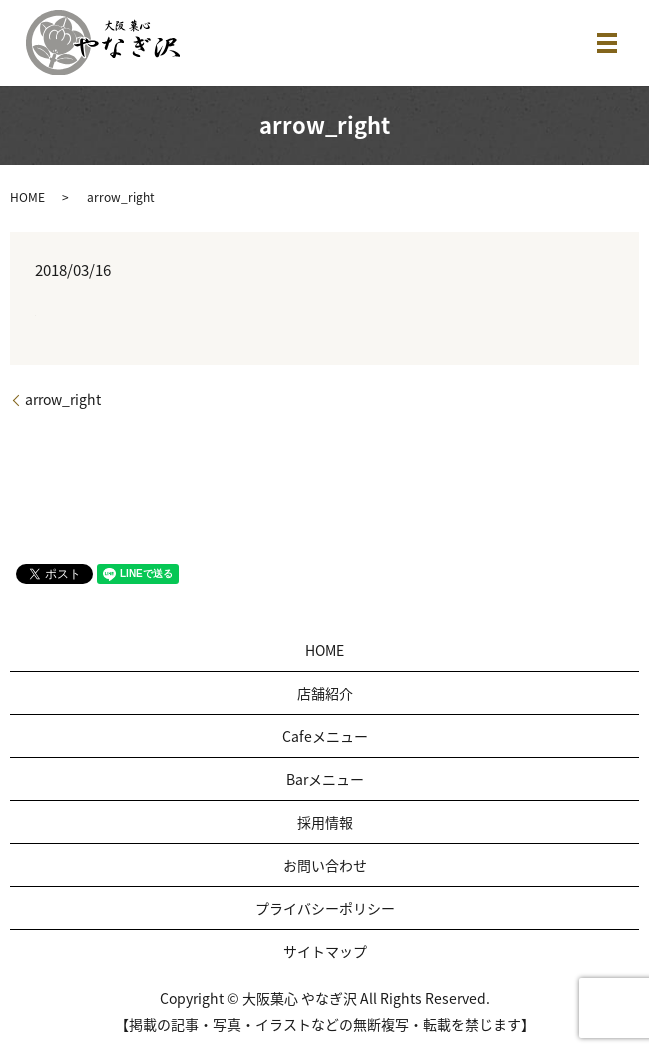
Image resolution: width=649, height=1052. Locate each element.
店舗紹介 (325, 693)
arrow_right (63, 399)
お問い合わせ (325, 865)
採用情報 (325, 822)
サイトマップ (325, 951)
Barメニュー (325, 779)
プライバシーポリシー (325, 908)
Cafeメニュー (325, 736)
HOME (27, 197)
